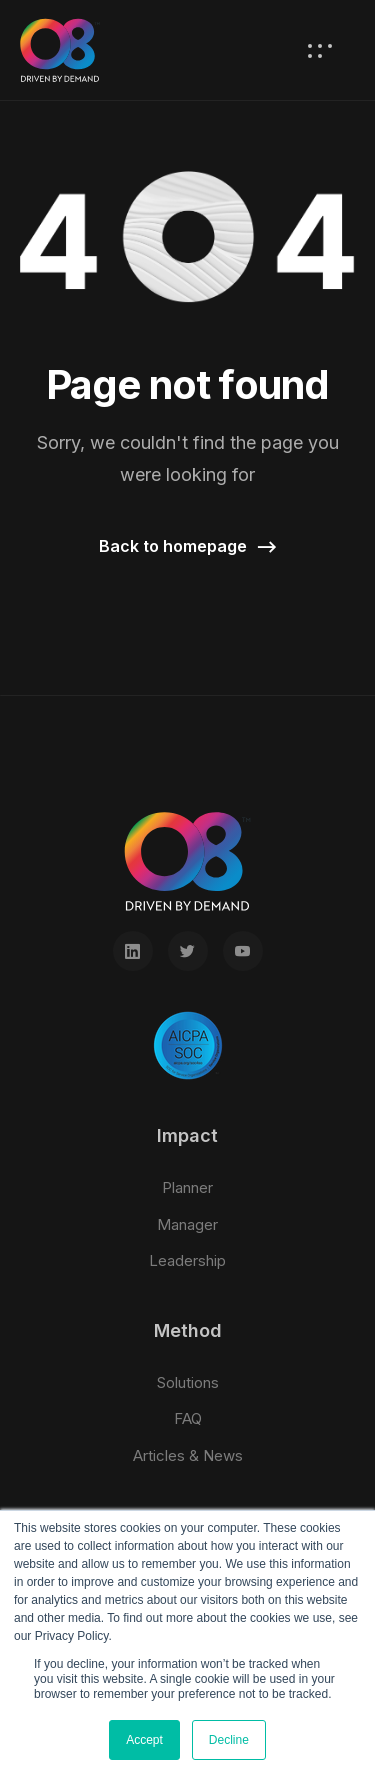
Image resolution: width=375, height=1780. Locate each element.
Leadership (187, 1260)
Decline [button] (229, 1740)
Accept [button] (144, 1740)
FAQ (188, 1418)
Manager (187, 1224)
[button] (188, 547)
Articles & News (188, 1455)
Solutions (188, 1382)
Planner (187, 1187)
